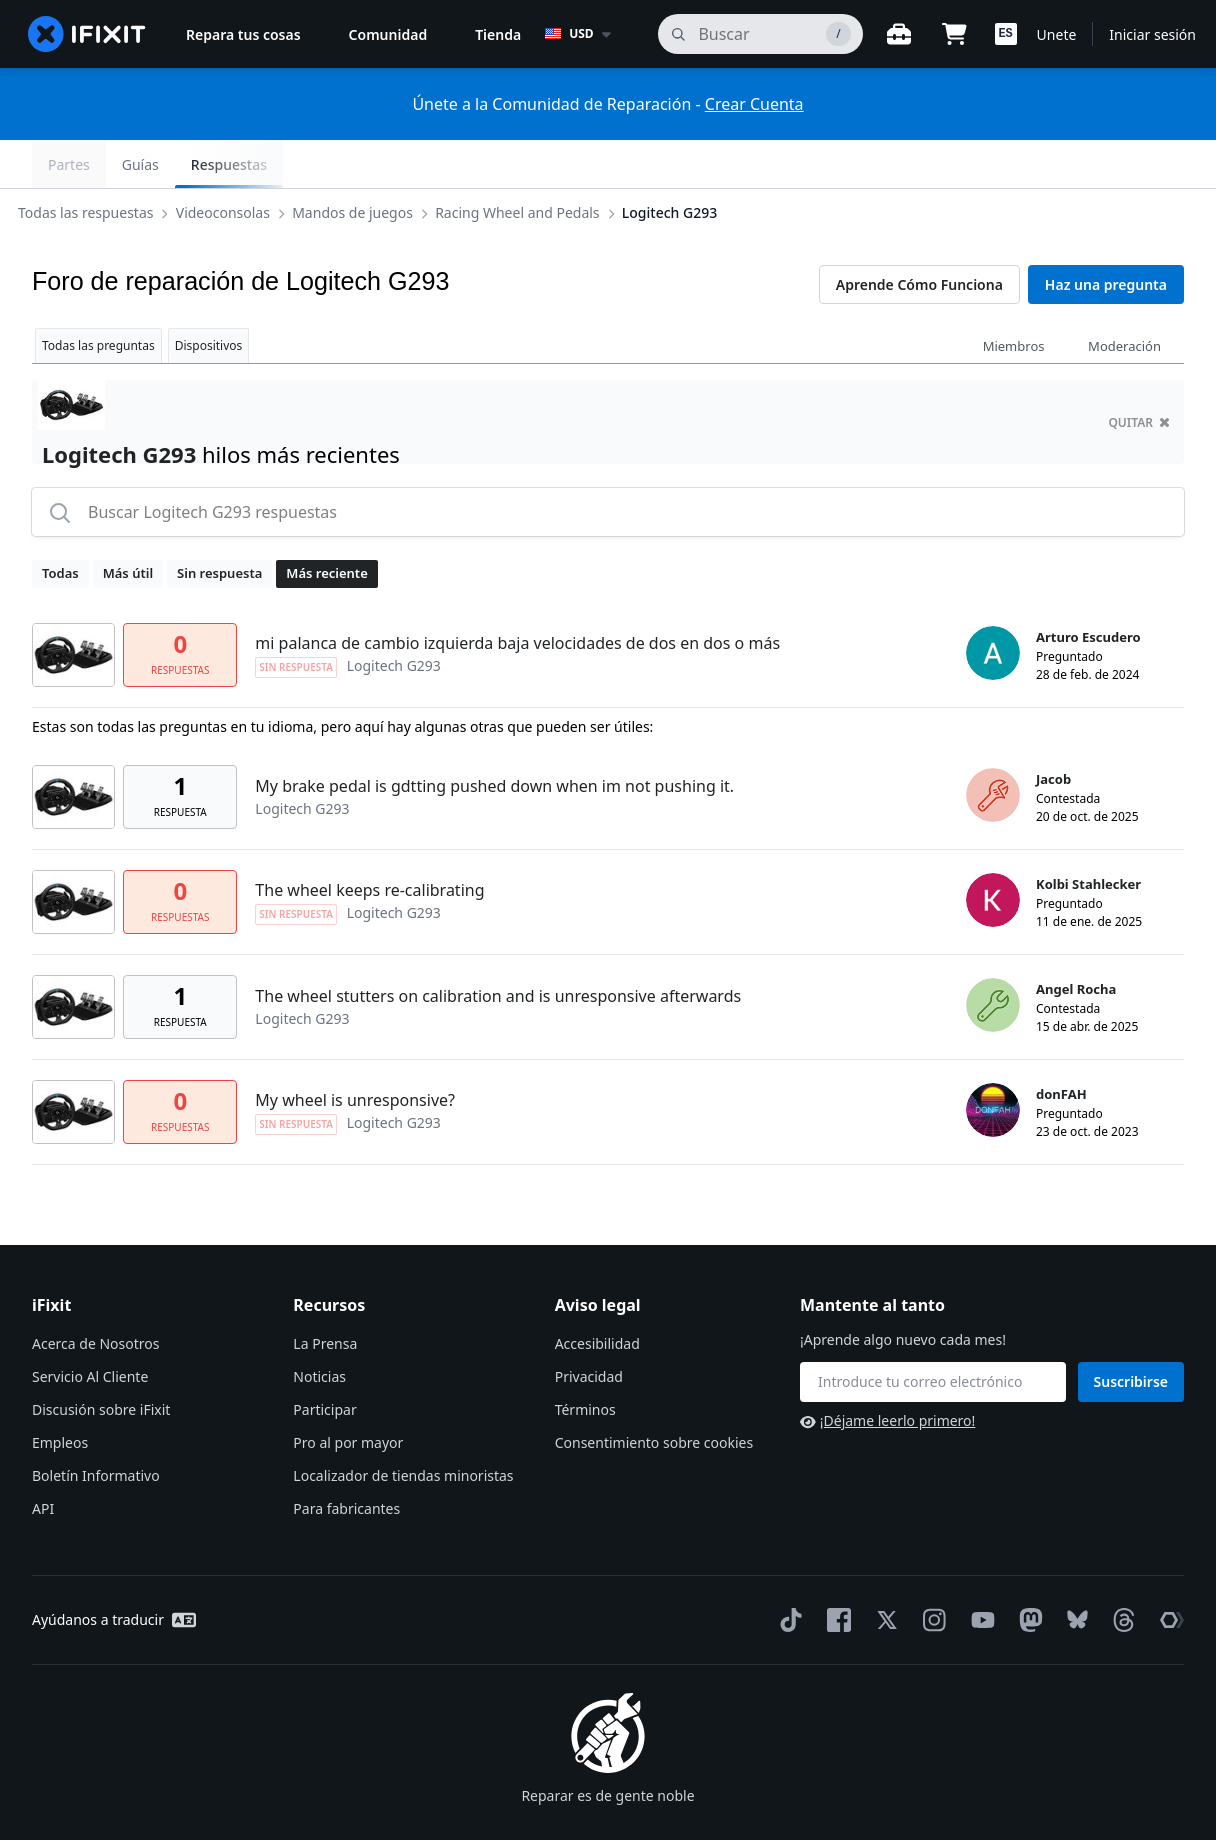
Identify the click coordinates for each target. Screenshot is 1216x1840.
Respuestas (1130, 164)
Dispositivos (209, 297)
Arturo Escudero (1088, 589)
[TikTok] (787, 1572)
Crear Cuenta (754, 104)
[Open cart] (955, 34)
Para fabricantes (346, 1460)
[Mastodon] (1027, 1572)
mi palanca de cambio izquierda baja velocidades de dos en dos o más (517, 595)
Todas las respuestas (101, 163)
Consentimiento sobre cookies (654, 1394)
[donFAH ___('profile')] (993, 1062)
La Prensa (325, 1295)
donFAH (1061, 1046)
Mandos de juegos (368, 163)
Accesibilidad (597, 1295)
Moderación (1124, 298)
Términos (585, 1361)
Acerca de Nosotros (95, 1295)
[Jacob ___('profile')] (993, 747)
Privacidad (589, 1328)
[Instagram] (931, 1572)
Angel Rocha (1076, 941)
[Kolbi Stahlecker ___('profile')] (993, 852)
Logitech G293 (685, 163)
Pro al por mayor (348, 1394)
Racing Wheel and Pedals (533, 163)
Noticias (319, 1328)
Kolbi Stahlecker (1088, 836)
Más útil (128, 525)
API (43, 1460)
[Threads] (1120, 1572)
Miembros (1014, 298)
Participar (324, 1361)
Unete (1057, 34)
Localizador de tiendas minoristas (403, 1427)
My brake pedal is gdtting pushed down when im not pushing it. (494, 738)
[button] (1006, 34)
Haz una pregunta (1106, 236)
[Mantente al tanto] (933, 1334)
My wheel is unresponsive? (355, 1052)
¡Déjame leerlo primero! (887, 1372)
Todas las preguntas (98, 297)
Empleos (60, 1394)
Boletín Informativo (96, 1427)
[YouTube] (979, 1572)
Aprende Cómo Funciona (919, 236)
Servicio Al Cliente (90, 1328)
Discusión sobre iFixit (101, 1361)
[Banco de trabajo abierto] (899, 34)
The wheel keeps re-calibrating (369, 842)
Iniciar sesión (1152, 34)
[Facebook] (835, 1572)
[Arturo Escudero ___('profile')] (993, 605)
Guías (1041, 164)
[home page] (87, 34)
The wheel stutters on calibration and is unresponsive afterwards (498, 948)
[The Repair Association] (1168, 1572)
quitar (1139, 374)
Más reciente (326, 525)
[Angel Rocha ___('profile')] (993, 957)
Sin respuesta (219, 525)
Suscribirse (1131, 1333)
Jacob (1053, 731)
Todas (60, 525)
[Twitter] (883, 1572)
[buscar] (760, 34)
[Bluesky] (1073, 1572)
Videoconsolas (239, 163)
